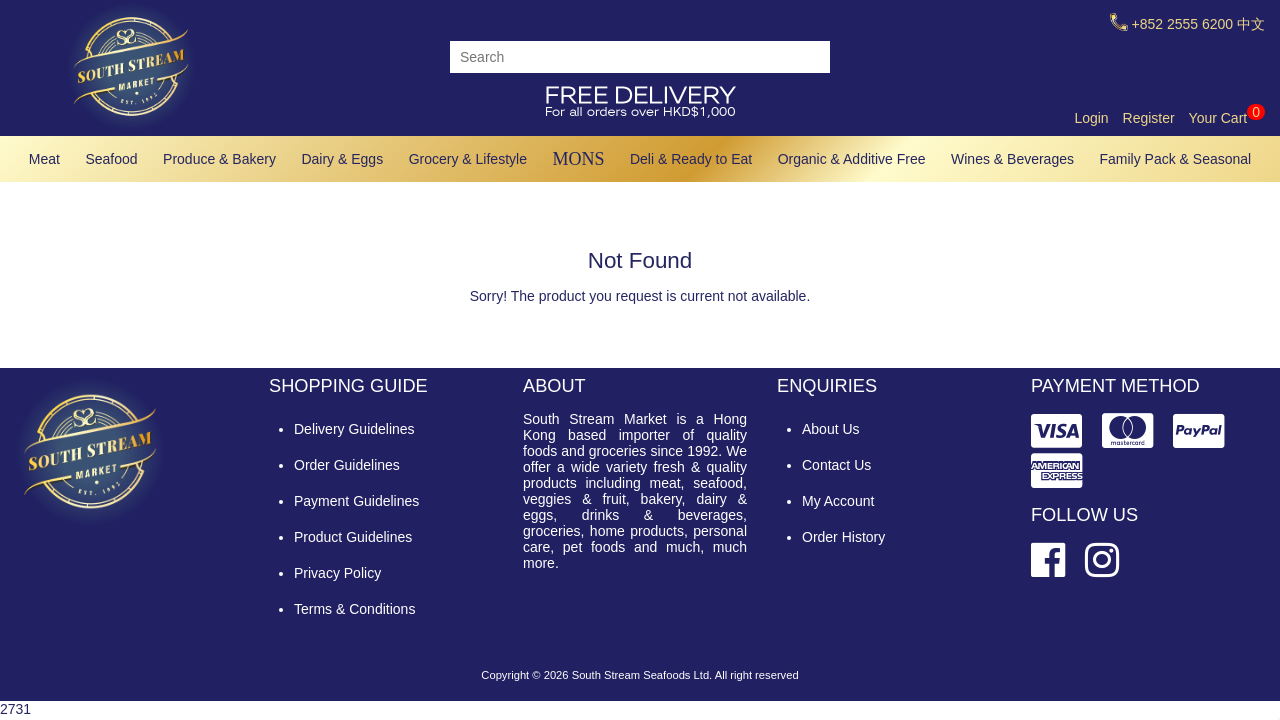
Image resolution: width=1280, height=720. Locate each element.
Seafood (111, 159)
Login (1091, 118)
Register (1149, 118)
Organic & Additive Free (852, 159)
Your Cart (1227, 118)
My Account (838, 501)
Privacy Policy (337, 573)
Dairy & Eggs (342, 159)
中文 (1251, 24)
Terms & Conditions (354, 609)
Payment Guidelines (356, 501)
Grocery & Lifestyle (468, 159)
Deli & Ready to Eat (691, 159)
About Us (831, 429)
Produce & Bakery (219, 159)
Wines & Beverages (1012, 159)
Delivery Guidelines (354, 429)
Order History (843, 537)
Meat (44, 159)
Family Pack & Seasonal (1176, 159)
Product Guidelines (353, 537)
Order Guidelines (347, 465)
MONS (578, 159)
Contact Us (836, 465)
